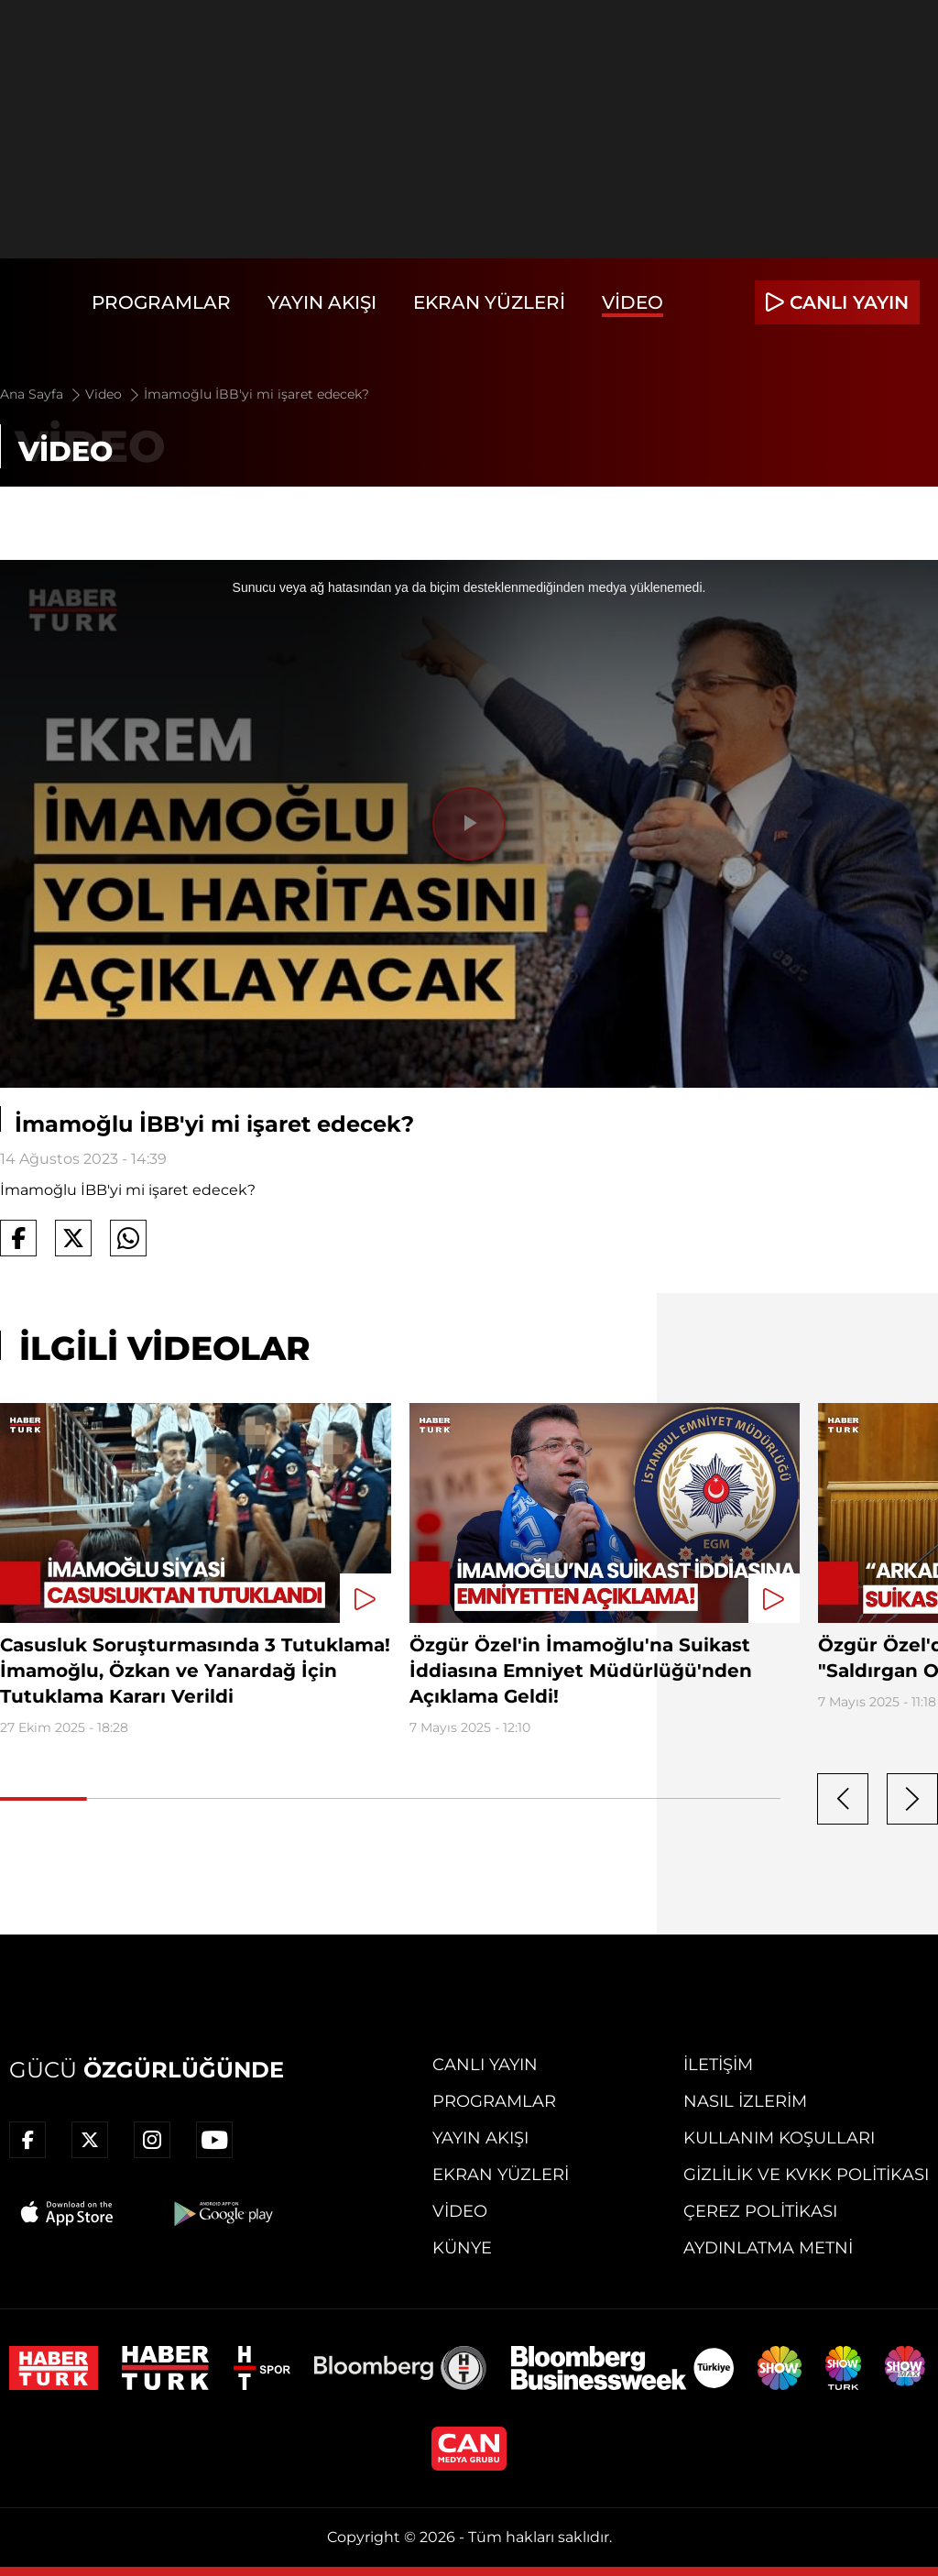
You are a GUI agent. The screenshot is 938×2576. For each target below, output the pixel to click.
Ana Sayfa (41, 394)
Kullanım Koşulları (779, 2138)
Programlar (161, 302)
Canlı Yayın (485, 2065)
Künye (462, 2248)
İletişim (718, 2065)
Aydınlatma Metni (768, 2248)
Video (632, 302)
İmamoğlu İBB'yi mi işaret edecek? (256, 394)
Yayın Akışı (321, 302)
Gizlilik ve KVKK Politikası (806, 2175)
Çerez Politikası (760, 2211)
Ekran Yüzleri (489, 302)
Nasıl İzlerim (745, 2101)
